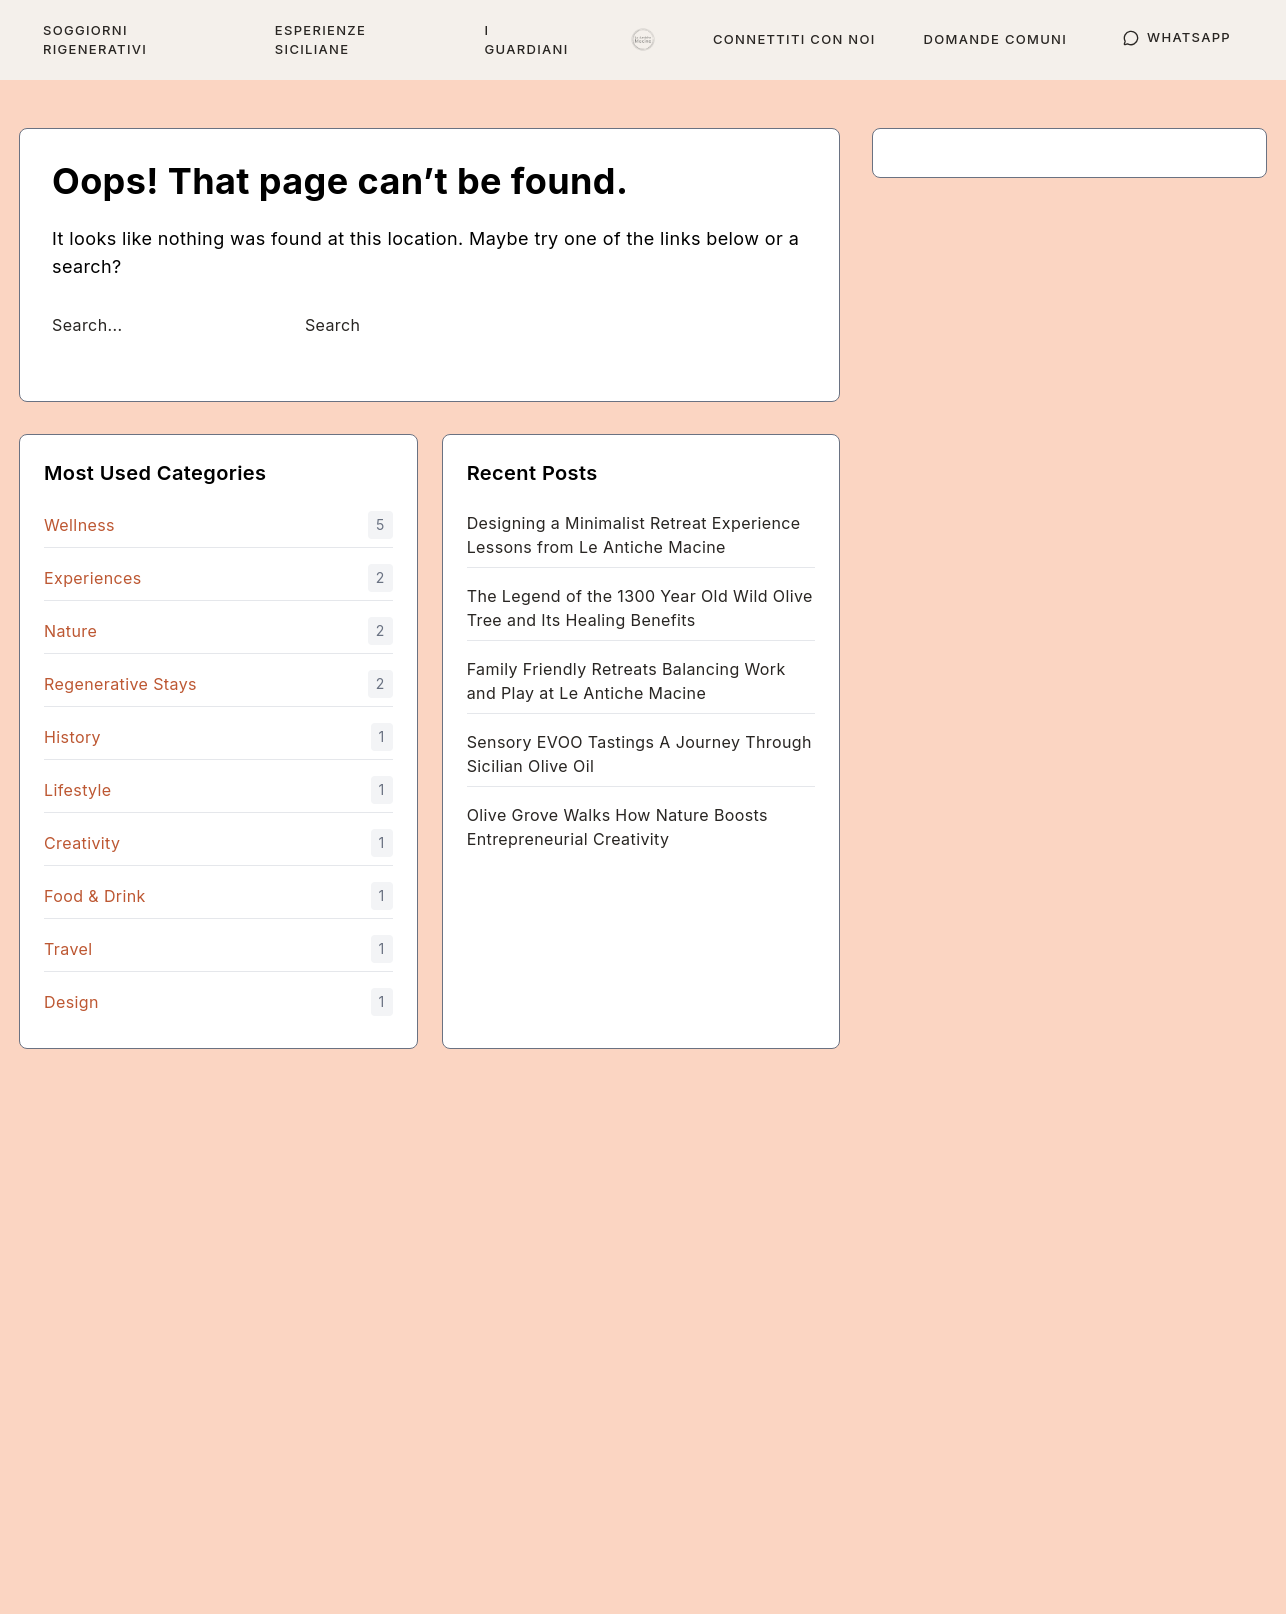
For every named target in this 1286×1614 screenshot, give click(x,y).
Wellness (79, 525)
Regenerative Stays (120, 684)
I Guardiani (527, 39)
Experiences (93, 578)
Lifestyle (78, 790)
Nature (70, 631)
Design (71, 1002)
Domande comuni (996, 39)
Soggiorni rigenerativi (95, 39)
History (72, 737)
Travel (68, 949)
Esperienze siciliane (320, 39)
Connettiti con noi (794, 39)
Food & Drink (95, 896)
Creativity (82, 843)
